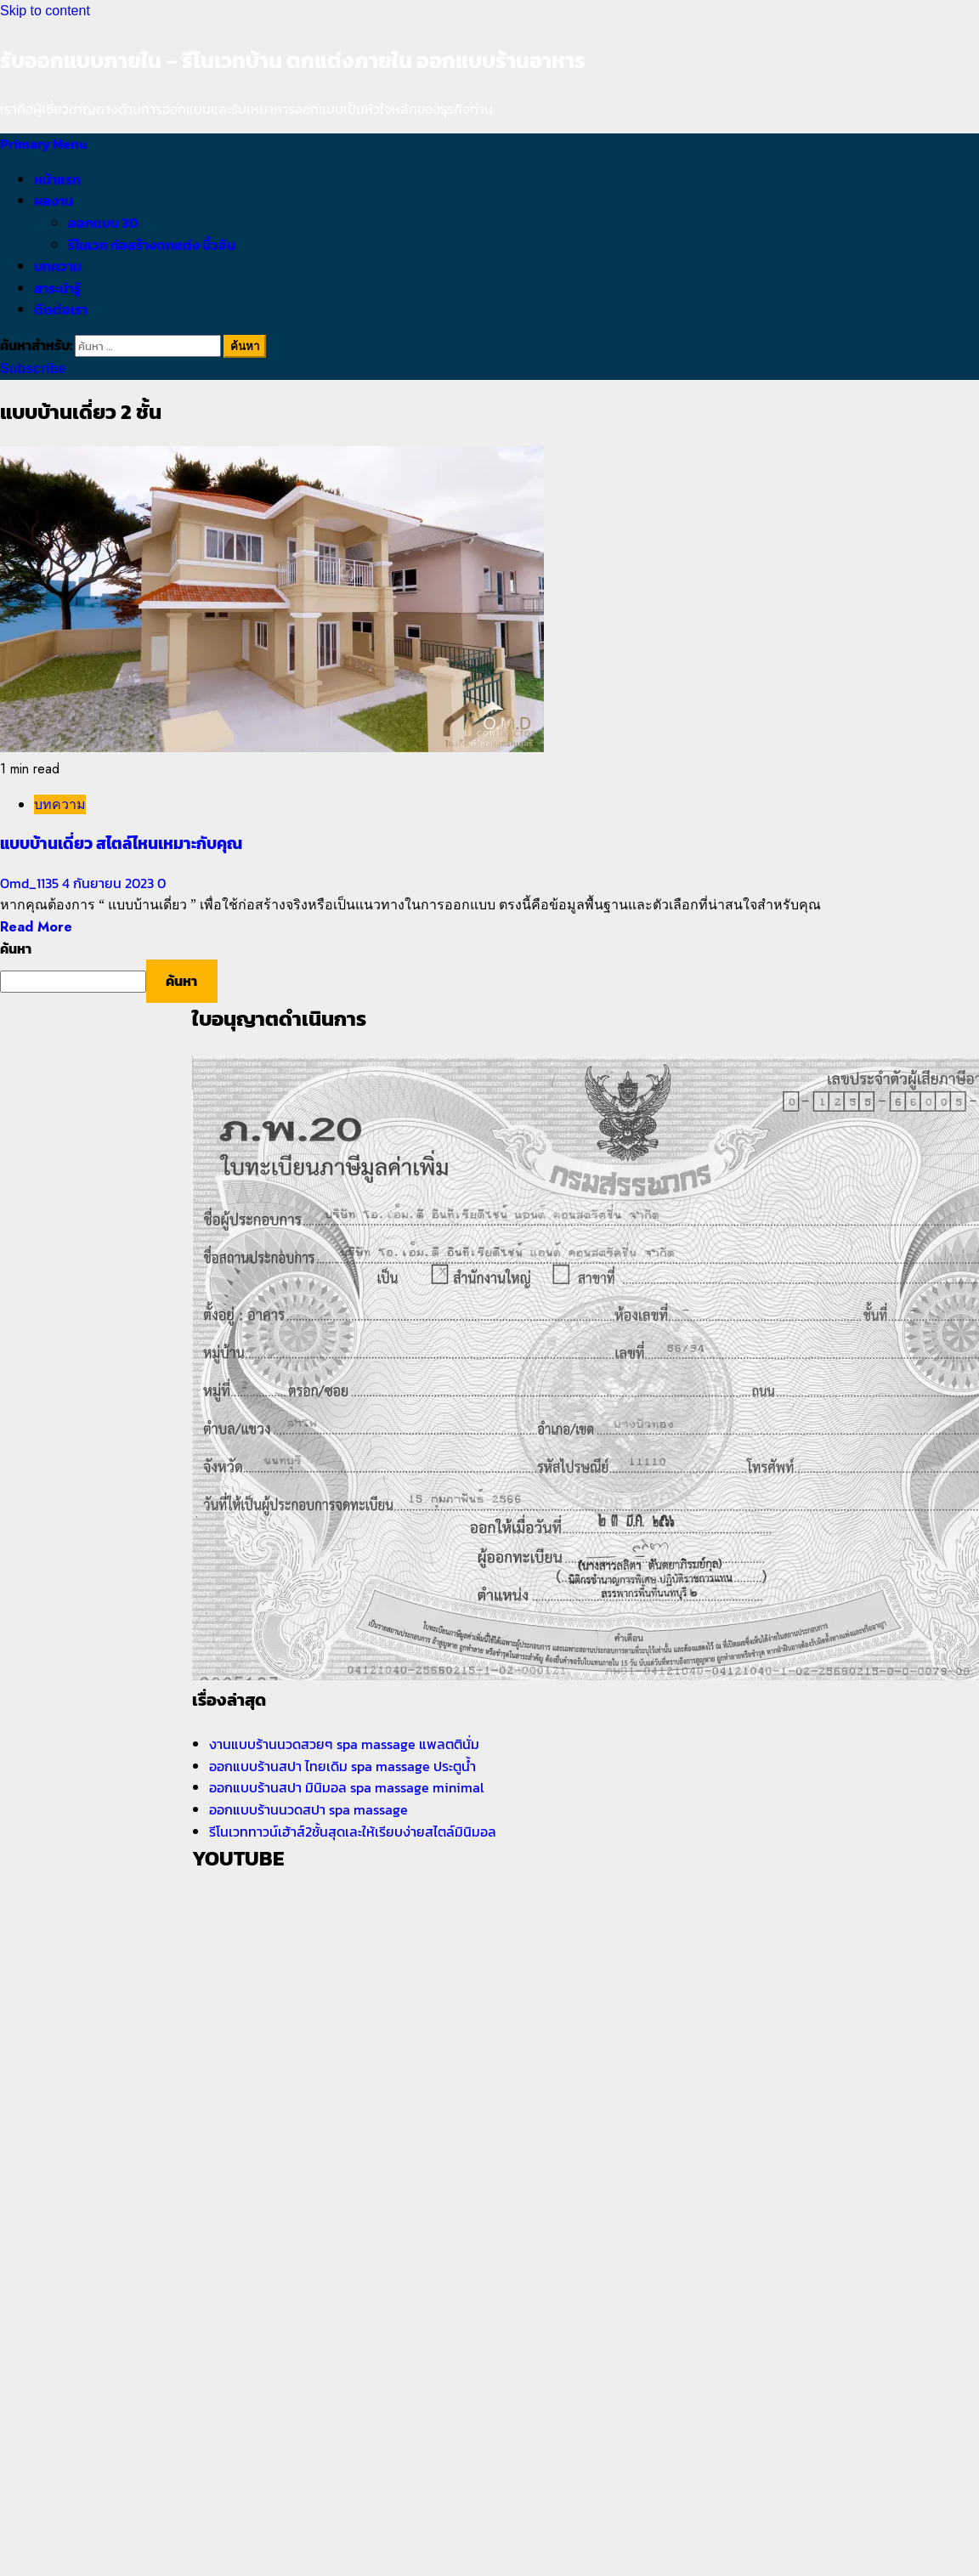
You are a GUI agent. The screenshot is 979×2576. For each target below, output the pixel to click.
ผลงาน (53, 200)
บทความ (58, 266)
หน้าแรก (57, 179)
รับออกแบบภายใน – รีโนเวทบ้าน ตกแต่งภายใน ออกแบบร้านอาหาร (293, 60)
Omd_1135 (31, 883)
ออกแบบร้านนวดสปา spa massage (310, 1809)
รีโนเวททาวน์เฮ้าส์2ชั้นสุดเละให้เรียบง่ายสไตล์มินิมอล (352, 1831)
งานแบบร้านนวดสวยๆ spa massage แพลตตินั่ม (344, 1744)
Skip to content (45, 10)
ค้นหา (15, 948)
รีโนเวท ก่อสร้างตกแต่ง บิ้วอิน (151, 245)
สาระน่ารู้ (57, 288)
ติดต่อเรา (61, 309)
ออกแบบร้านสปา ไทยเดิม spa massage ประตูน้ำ (342, 1766)
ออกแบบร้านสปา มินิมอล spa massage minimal (348, 1787)
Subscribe (32, 368)
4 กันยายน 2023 (109, 883)
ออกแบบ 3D (103, 222)
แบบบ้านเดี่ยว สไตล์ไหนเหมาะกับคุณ (121, 843)
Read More (36, 927)
